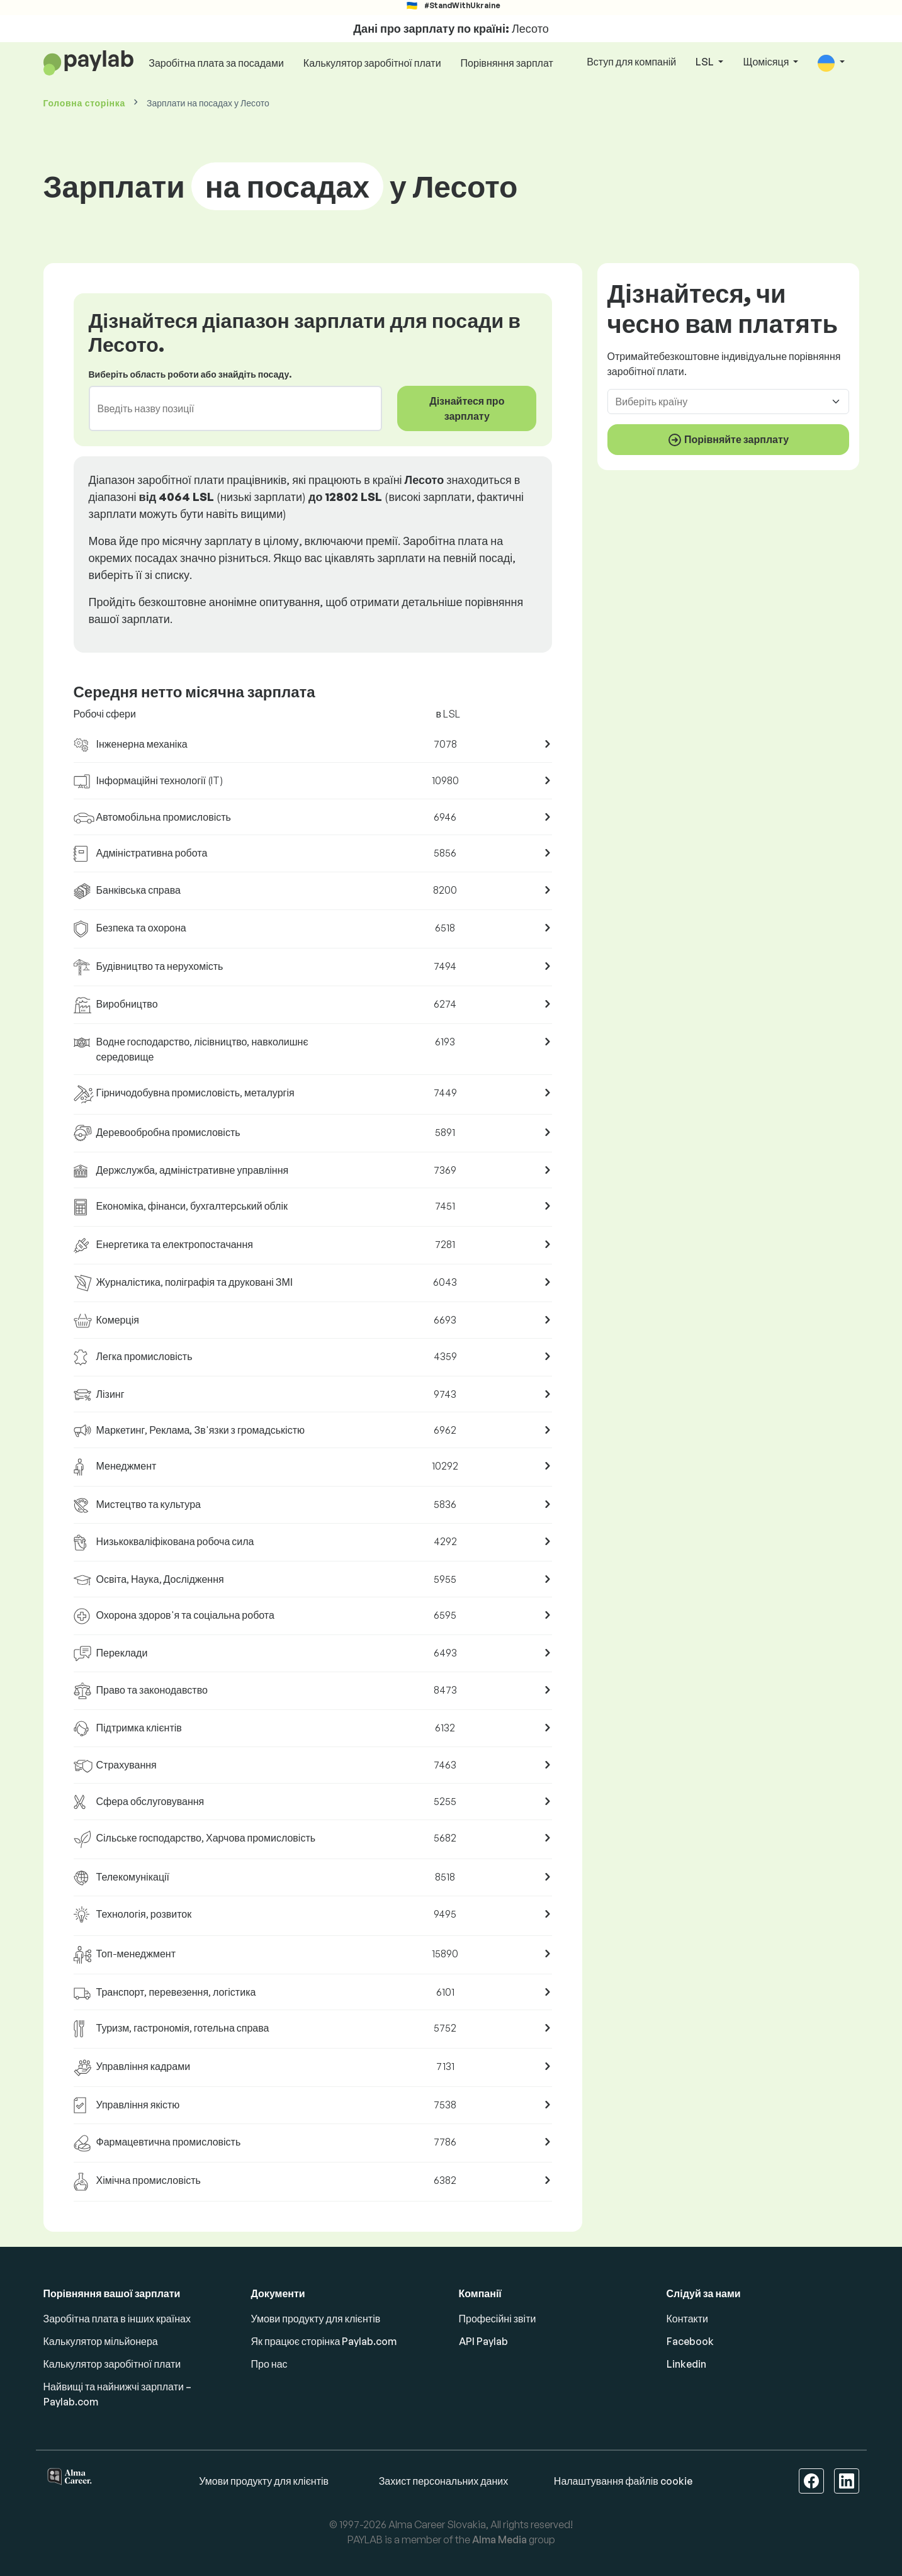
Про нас (269, 2364)
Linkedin (686, 2364)
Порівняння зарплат (507, 63)
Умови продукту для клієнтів (316, 2318)
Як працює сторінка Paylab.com (324, 2341)
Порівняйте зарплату (728, 439)
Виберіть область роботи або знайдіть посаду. (190, 374)
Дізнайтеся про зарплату (466, 408)
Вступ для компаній (631, 61)
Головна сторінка (84, 103)
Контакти (688, 2318)
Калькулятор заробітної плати (372, 63)
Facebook (690, 2341)
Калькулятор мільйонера (100, 2341)
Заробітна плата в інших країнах (117, 2318)
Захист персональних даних (444, 2481)
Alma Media (499, 2539)
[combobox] (228, 408)
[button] (831, 62)
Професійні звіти (497, 2318)
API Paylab (483, 2341)
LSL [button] (706, 61)
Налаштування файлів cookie (623, 2481)
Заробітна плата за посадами (216, 63)
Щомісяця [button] (767, 61)
